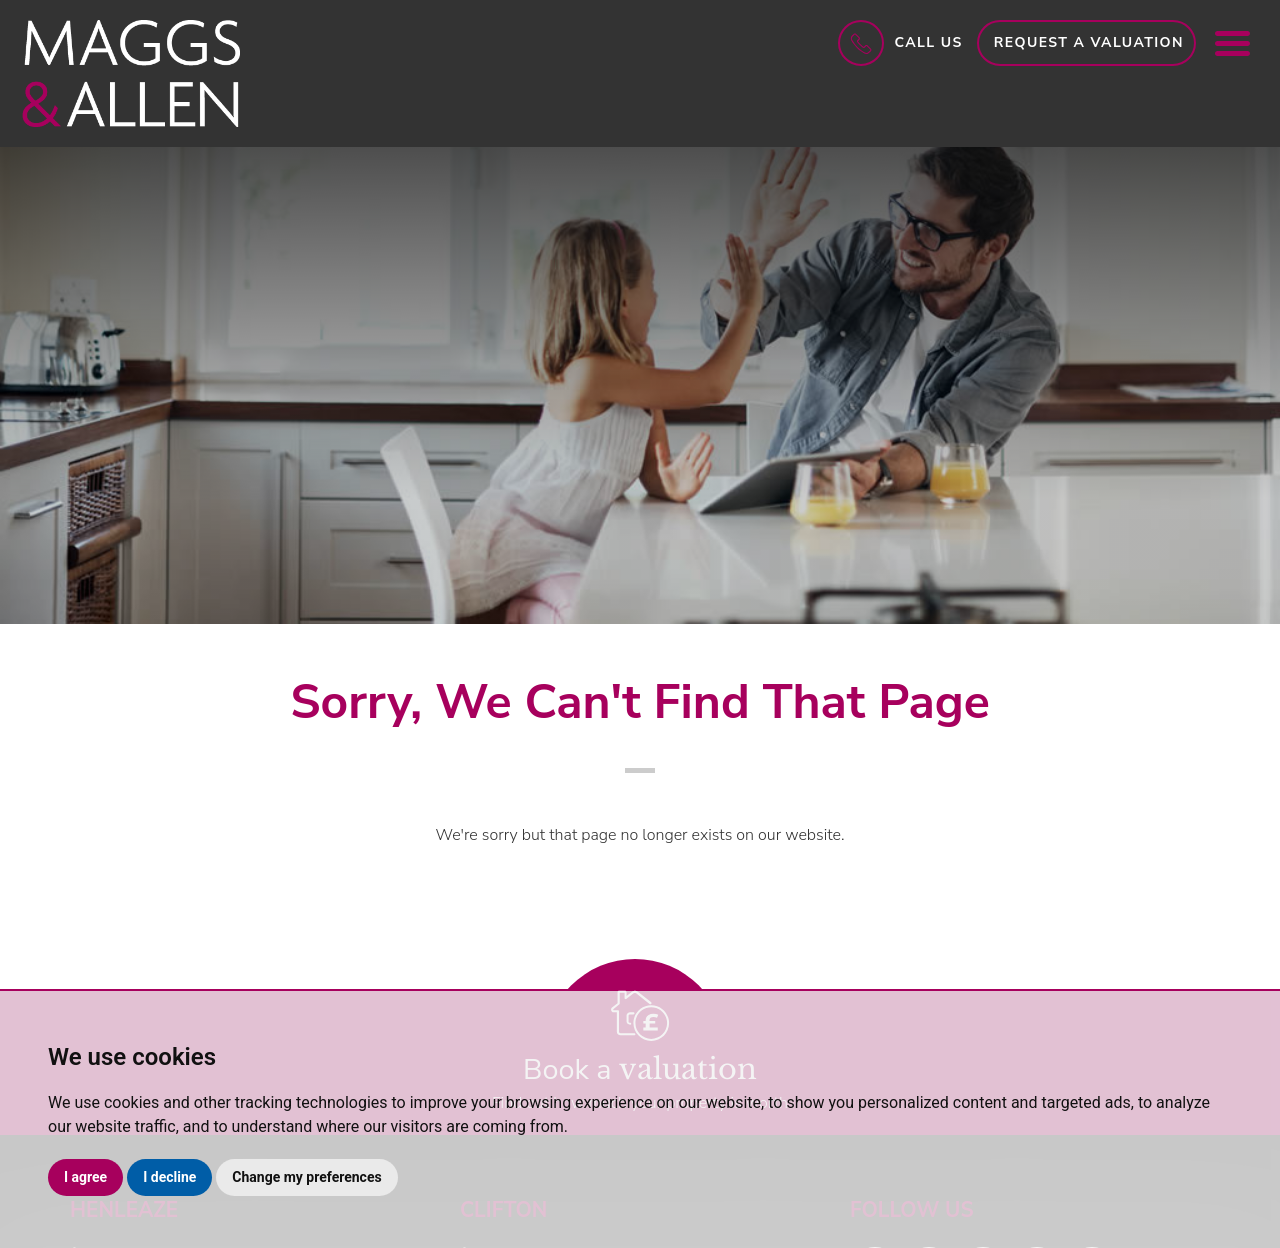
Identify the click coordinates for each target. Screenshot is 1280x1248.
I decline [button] (169, 1177)
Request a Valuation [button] (1089, 42)
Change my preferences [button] (306, 1177)
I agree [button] (85, 1177)
